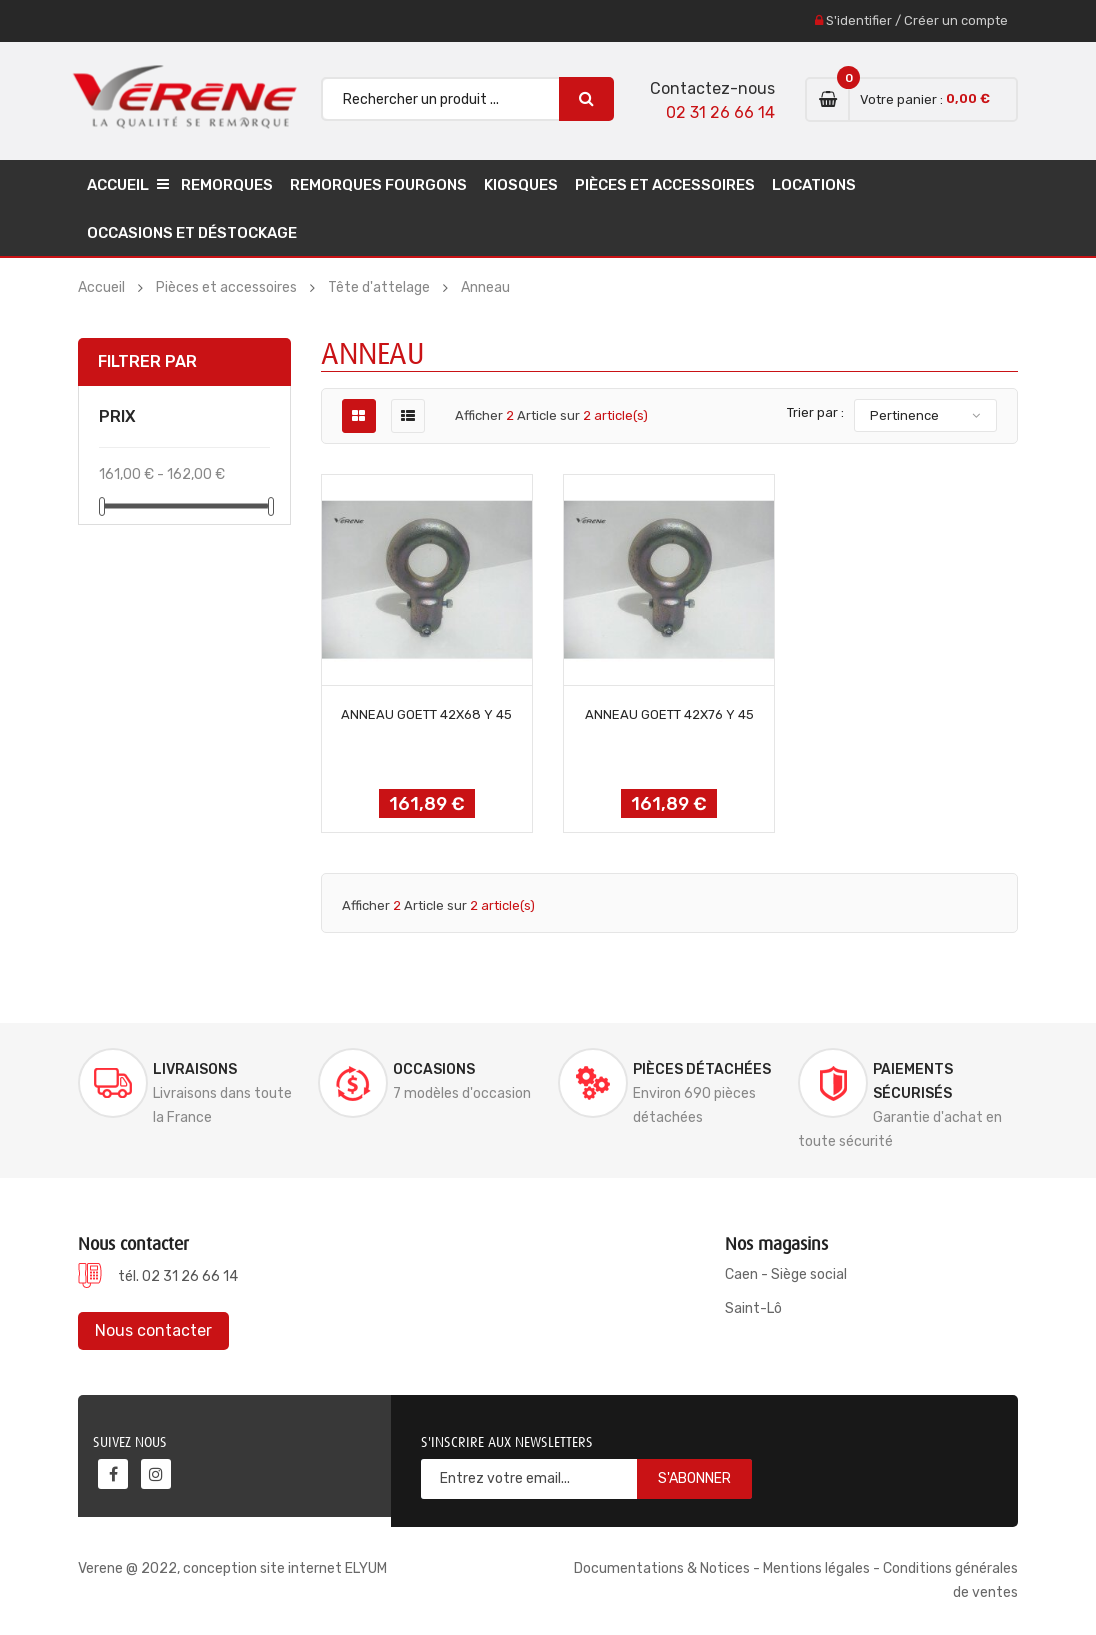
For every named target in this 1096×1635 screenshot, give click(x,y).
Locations (814, 185)
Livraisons (195, 1069)
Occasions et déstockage (192, 233)
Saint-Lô (753, 1308)
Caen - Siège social (786, 1274)
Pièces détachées (702, 1069)
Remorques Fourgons (378, 185)
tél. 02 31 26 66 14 (178, 1276)
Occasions (434, 1069)
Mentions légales (816, 1568)
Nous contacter (153, 1330)
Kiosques (521, 185)
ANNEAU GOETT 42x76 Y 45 (669, 714)
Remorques (227, 185)
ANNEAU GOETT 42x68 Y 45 (426, 714)
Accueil (118, 185)
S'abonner (694, 1478)
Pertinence (904, 415)
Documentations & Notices (662, 1568)
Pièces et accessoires (665, 185)
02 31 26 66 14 (720, 112)
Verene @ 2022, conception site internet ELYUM (232, 1568)
